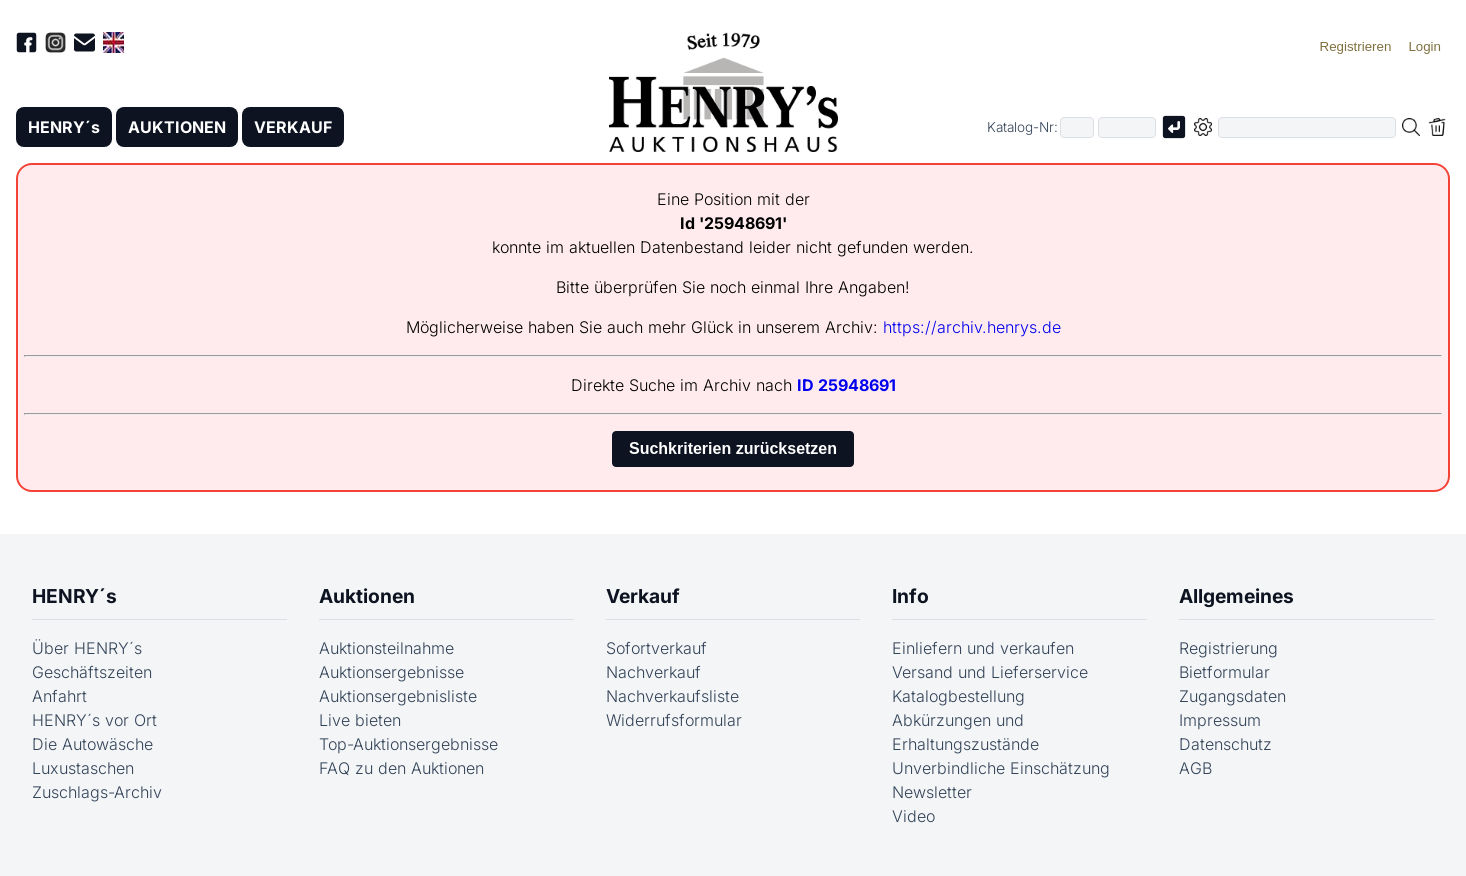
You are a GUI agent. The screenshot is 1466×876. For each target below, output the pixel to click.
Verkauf (643, 596)
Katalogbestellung (958, 696)
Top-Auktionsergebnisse (408, 744)
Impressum (1220, 720)
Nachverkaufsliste (672, 696)
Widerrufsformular (674, 720)
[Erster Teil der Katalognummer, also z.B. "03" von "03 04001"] (1077, 127)
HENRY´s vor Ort (94, 720)
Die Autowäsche (92, 744)
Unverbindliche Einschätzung (1001, 768)
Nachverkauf (653, 672)
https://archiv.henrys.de (972, 327)
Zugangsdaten (1232, 696)
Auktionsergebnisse (391, 672)
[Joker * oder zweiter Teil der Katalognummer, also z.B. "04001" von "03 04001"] (1127, 127)
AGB (1195, 768)
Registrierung (1228, 648)
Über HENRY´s (87, 648)
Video (913, 816)
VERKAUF (293, 127)
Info (910, 596)
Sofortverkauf (656, 648)
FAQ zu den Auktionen (401, 768)
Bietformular (1224, 672)
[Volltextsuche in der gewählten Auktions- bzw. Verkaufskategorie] (1307, 127)
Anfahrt (59, 696)
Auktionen (367, 596)
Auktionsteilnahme (386, 648)
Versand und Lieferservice (990, 672)
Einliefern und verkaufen (983, 648)
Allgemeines (1236, 596)
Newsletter (932, 792)
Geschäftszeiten (92, 672)
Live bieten (360, 720)
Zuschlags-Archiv (97, 792)
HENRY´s (64, 127)
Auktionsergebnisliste (398, 696)
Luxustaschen (83, 768)
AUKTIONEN (177, 127)
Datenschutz (1225, 744)
